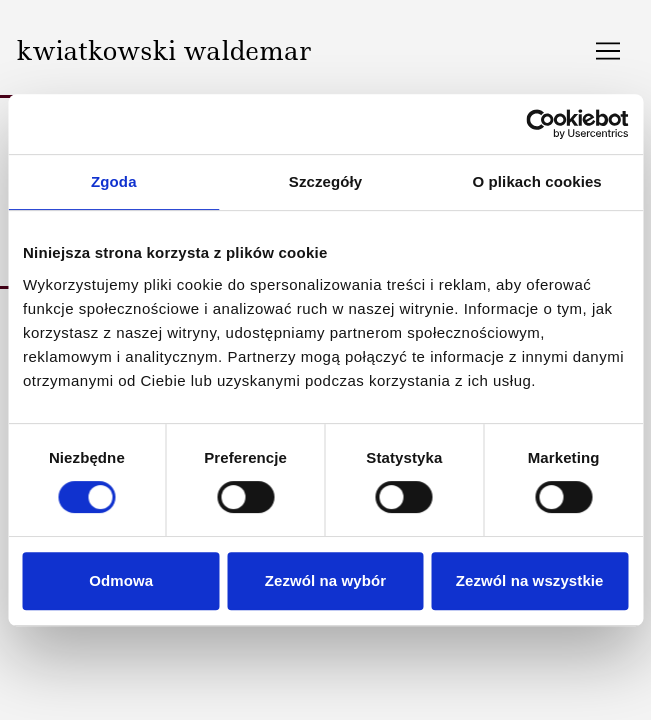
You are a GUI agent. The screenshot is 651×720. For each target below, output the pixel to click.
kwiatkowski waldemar (163, 50)
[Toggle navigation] (608, 51)
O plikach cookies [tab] (537, 181)
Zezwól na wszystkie (530, 580)
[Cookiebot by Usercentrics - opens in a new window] (540, 124)
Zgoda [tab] (114, 181)
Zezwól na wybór (326, 580)
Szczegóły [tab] (325, 181)
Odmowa (121, 580)
